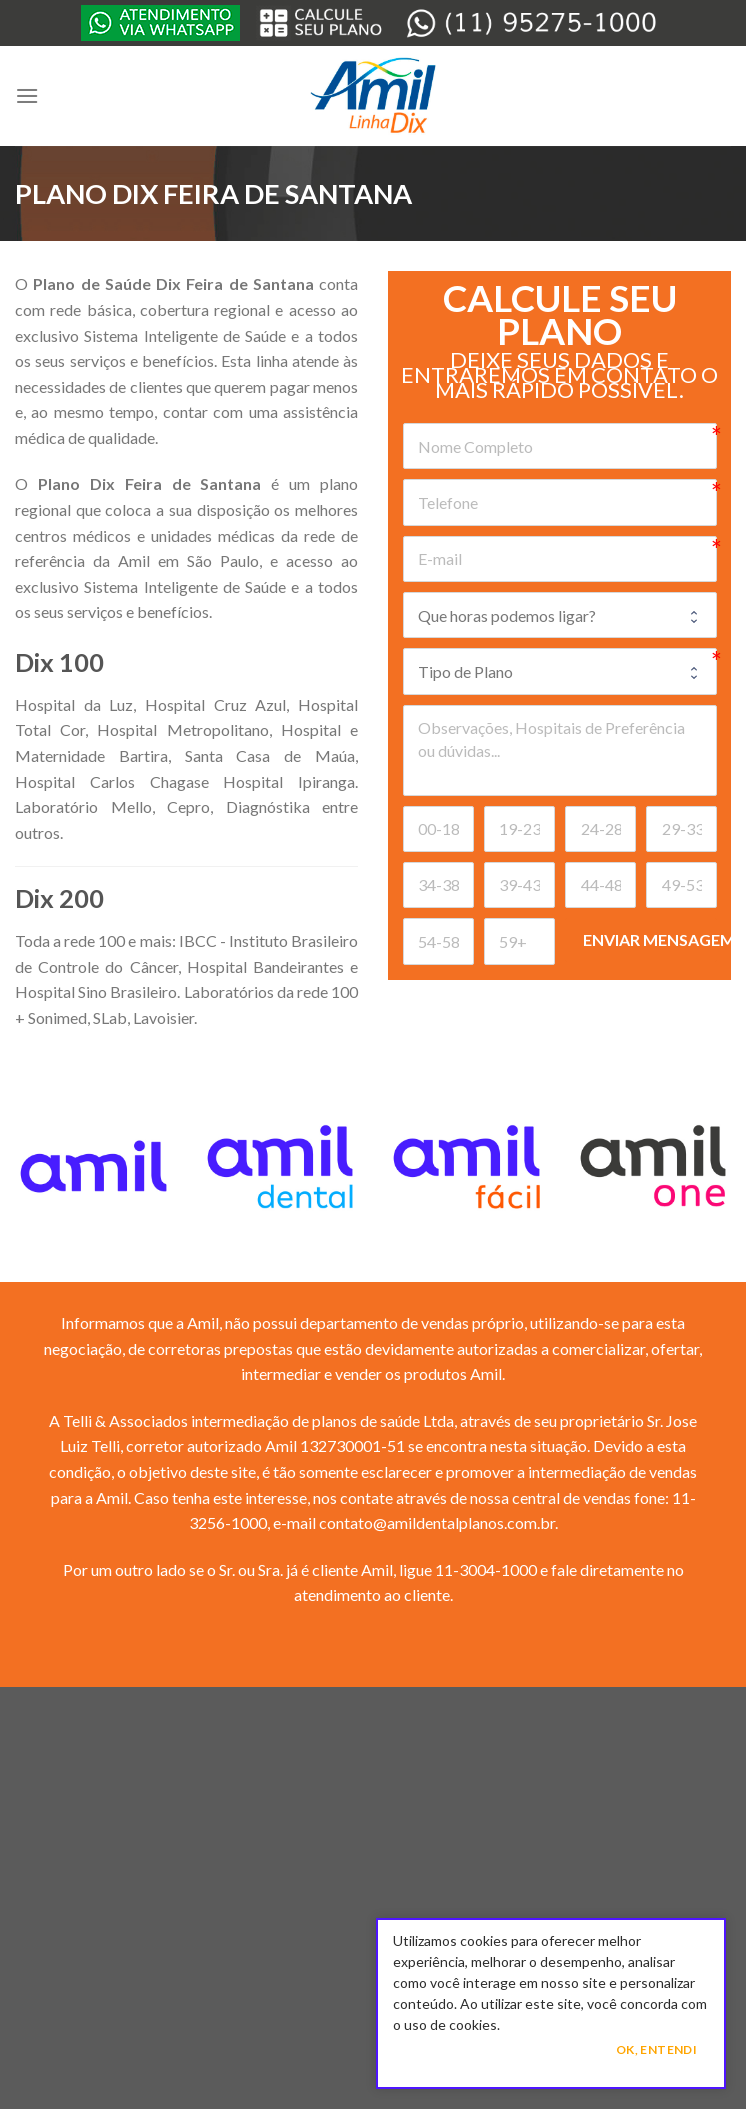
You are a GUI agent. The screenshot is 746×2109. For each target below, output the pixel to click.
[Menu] (27, 95)
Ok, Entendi (656, 2049)
